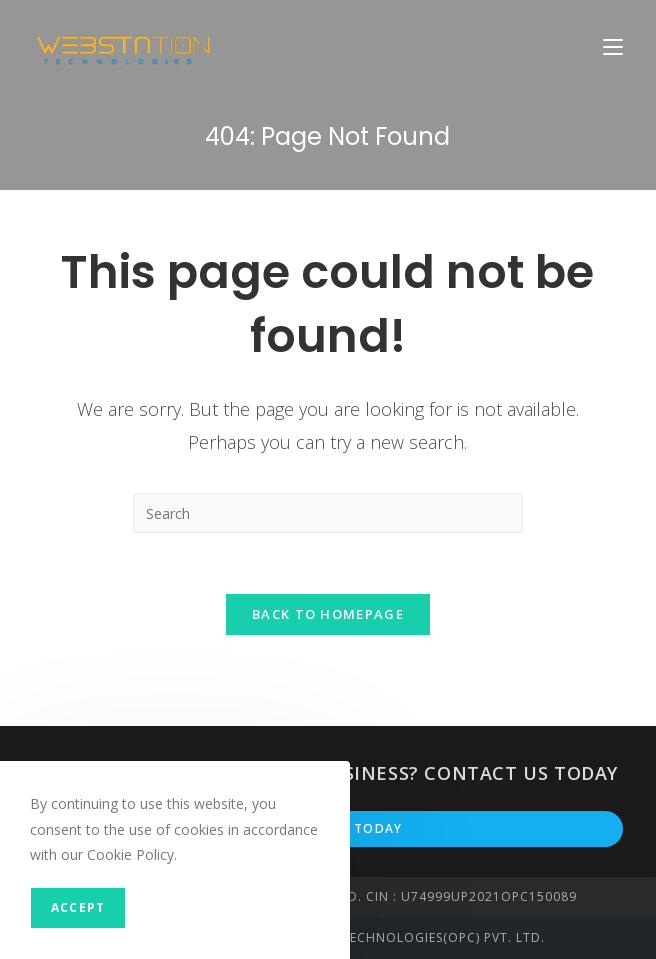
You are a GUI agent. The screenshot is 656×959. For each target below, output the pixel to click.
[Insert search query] (328, 513)
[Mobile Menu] (613, 46)
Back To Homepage (328, 614)
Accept (78, 907)
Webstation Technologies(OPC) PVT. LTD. (399, 937)
